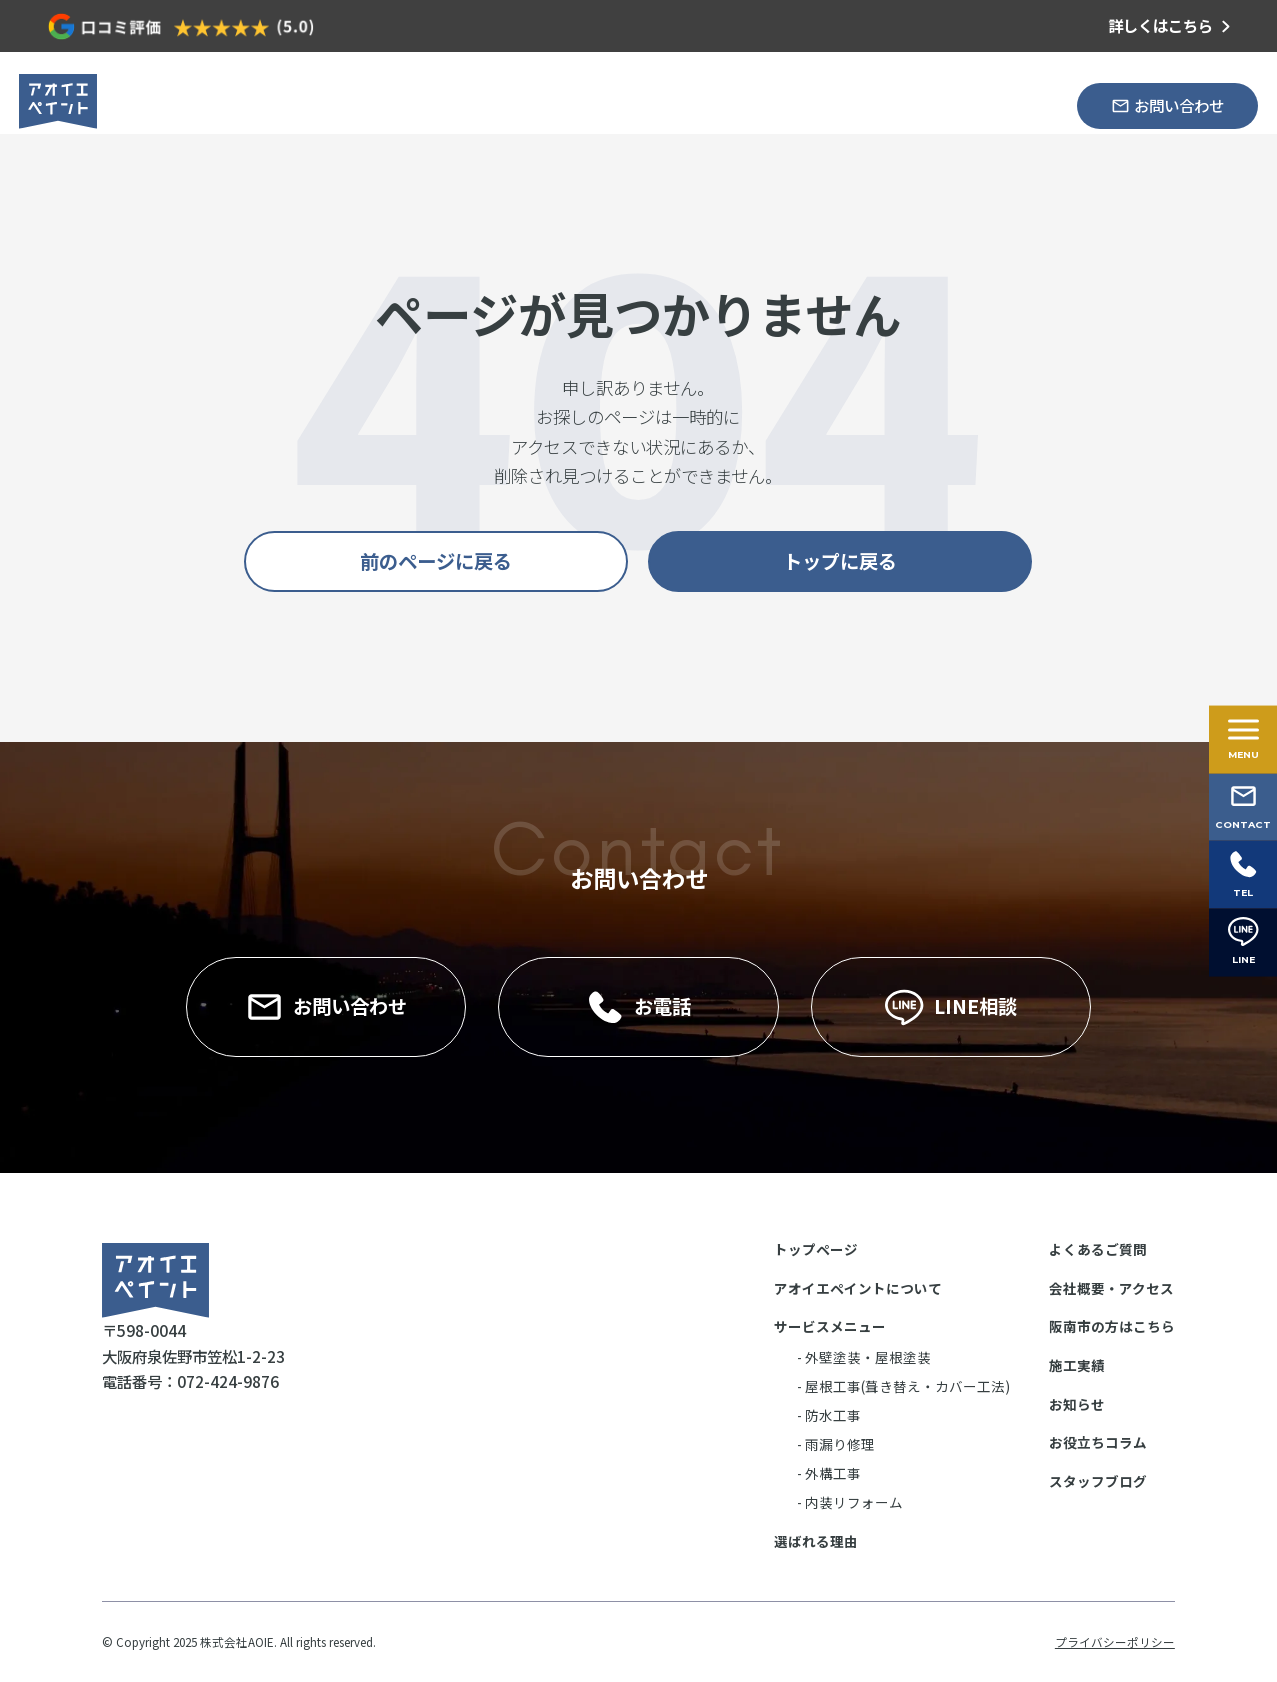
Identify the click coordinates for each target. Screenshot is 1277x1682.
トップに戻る (840, 561)
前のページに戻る (436, 561)
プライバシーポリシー (1115, 1642)
